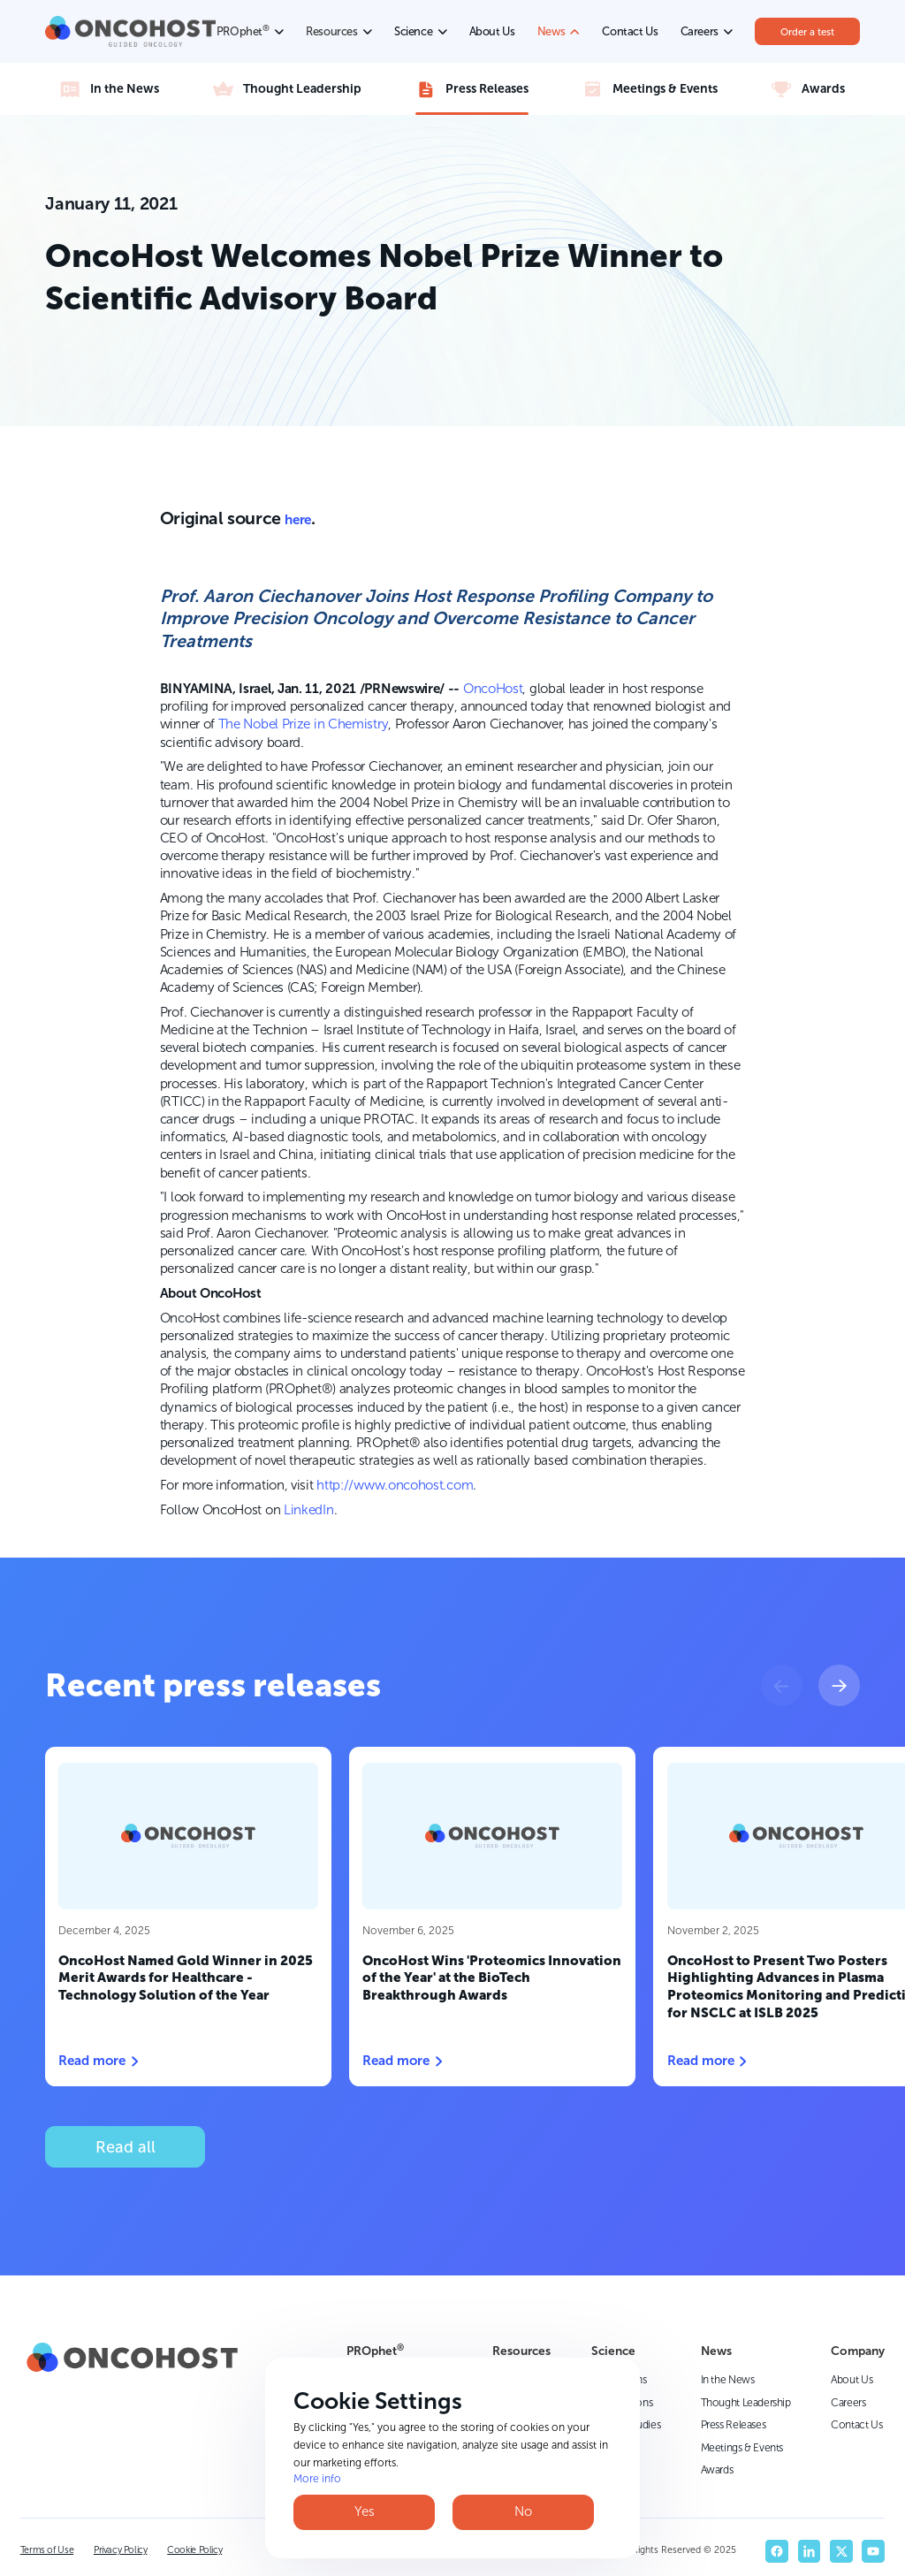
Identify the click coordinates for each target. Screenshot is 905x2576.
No (523, 2511)
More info (317, 2479)
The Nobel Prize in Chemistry (303, 724)
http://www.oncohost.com (394, 1485)
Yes (364, 2511)
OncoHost (493, 689)
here (297, 520)
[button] (781, 1685)
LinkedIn (309, 1510)
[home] (130, 31)
